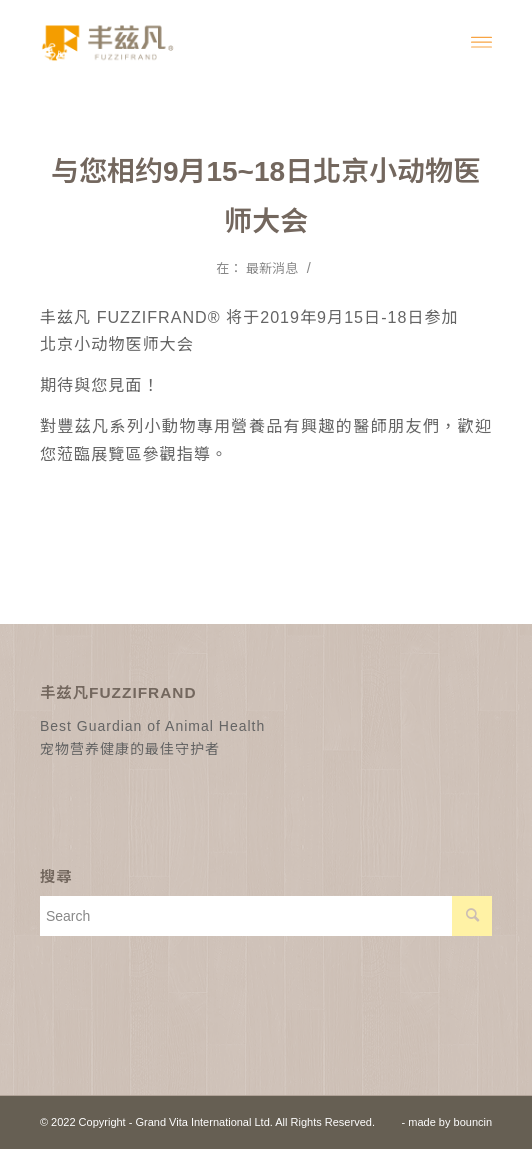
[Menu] (481, 41)
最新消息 (272, 268)
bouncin (473, 1122)
